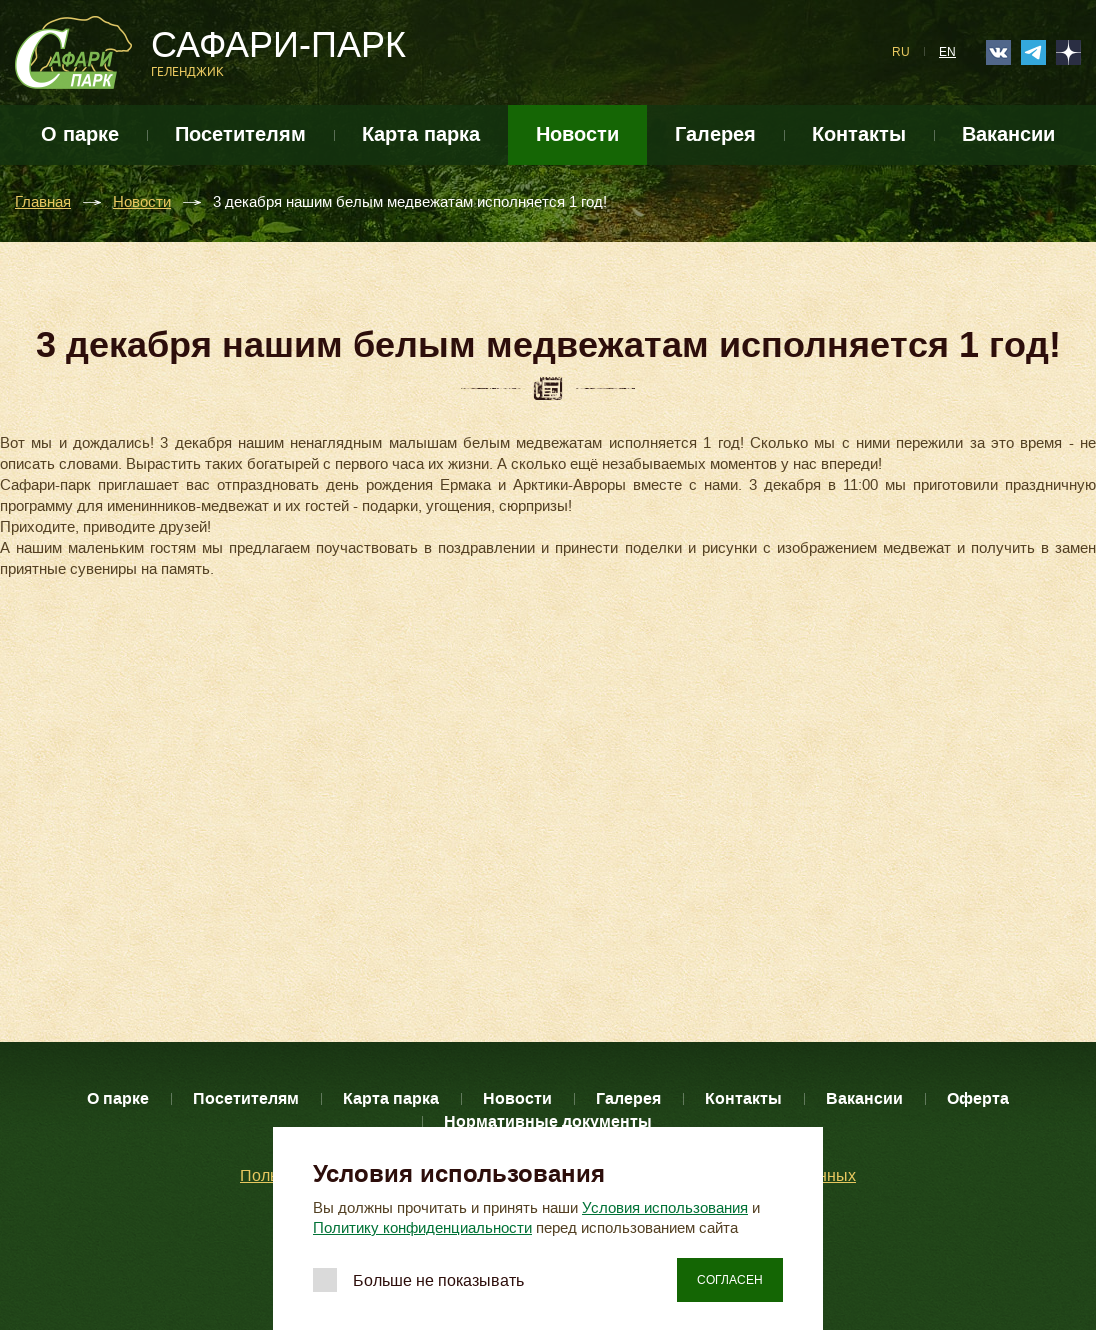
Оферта (978, 1098)
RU (901, 52)
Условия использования (665, 1208)
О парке (80, 134)
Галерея (715, 134)
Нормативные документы (548, 1121)
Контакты (859, 134)
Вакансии (1008, 134)
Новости (577, 134)
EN (947, 52)
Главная (43, 202)
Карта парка (421, 134)
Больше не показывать (438, 1280)
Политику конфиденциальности (422, 1228)
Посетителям (240, 134)
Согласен (730, 1280)
